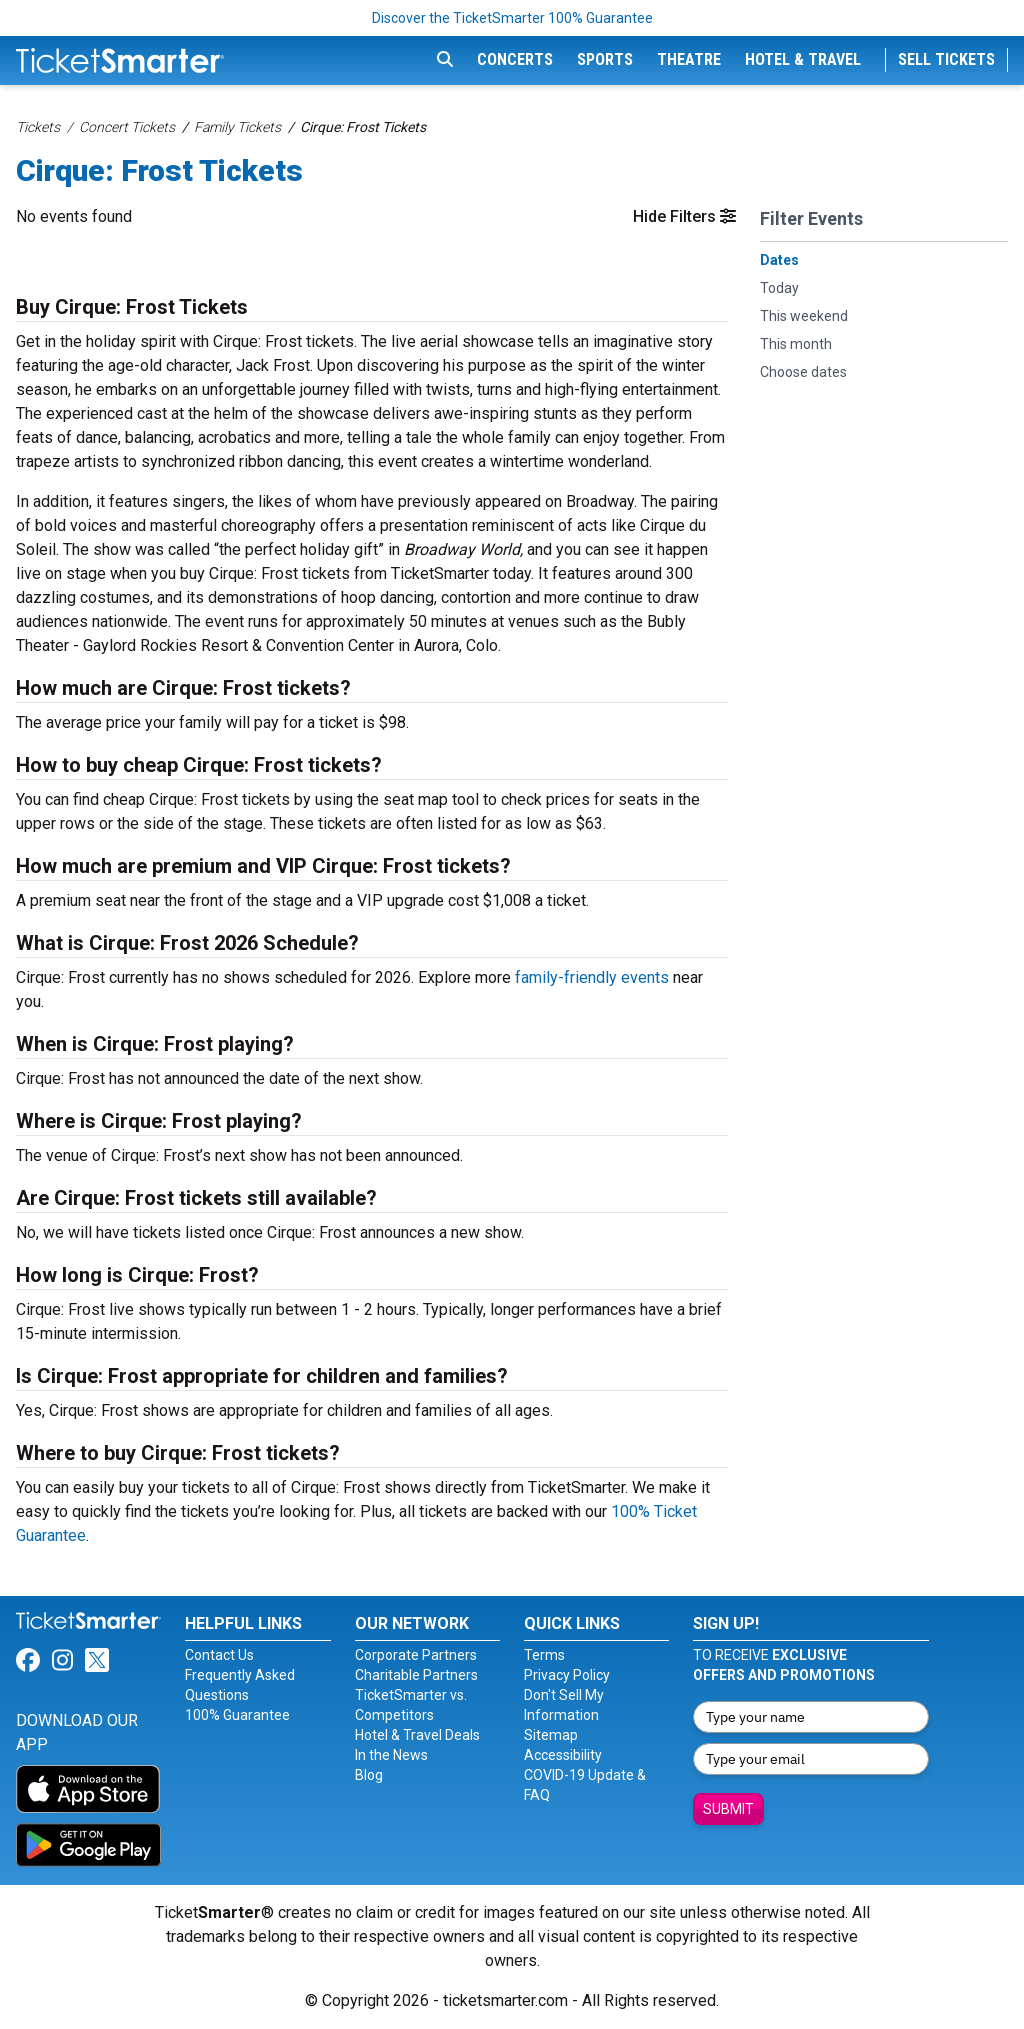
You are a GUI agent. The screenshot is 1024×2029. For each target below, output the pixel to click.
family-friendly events (592, 977)
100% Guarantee (237, 1715)
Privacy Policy (567, 1675)
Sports (605, 59)
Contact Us (219, 1655)
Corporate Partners (416, 1655)
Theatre (689, 59)
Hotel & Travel (803, 59)
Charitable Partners (416, 1675)
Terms (544, 1655)
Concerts (515, 59)
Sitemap (551, 1735)
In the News (391, 1755)
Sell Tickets (946, 59)
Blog (369, 1775)
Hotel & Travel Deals (417, 1735)
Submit (728, 1809)
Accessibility (563, 1755)
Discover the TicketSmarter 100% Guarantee (512, 18)
